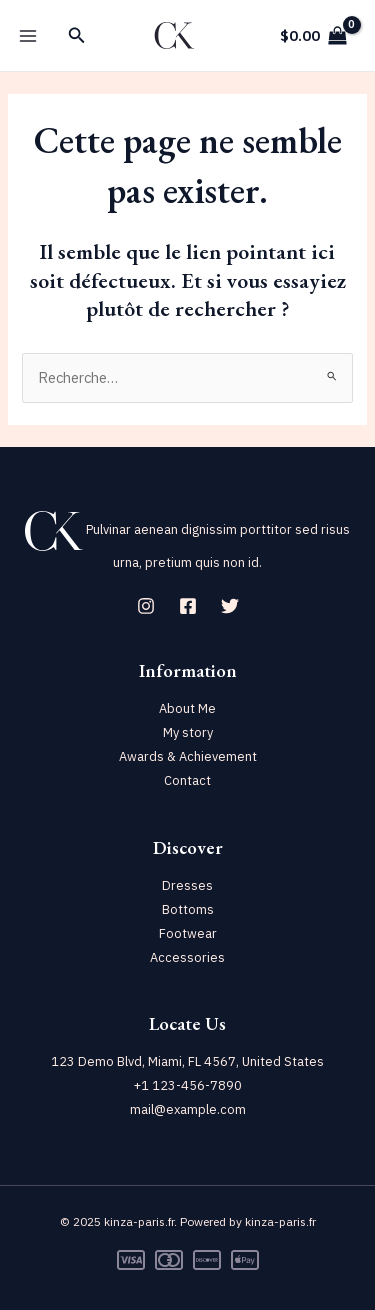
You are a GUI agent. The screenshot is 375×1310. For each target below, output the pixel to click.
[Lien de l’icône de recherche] (77, 36)
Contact (187, 780)
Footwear (188, 933)
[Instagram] (146, 606)
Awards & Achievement (188, 756)
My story (188, 732)
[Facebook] (188, 606)
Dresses (187, 885)
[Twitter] (230, 606)
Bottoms (188, 909)
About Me (187, 708)
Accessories (187, 957)
